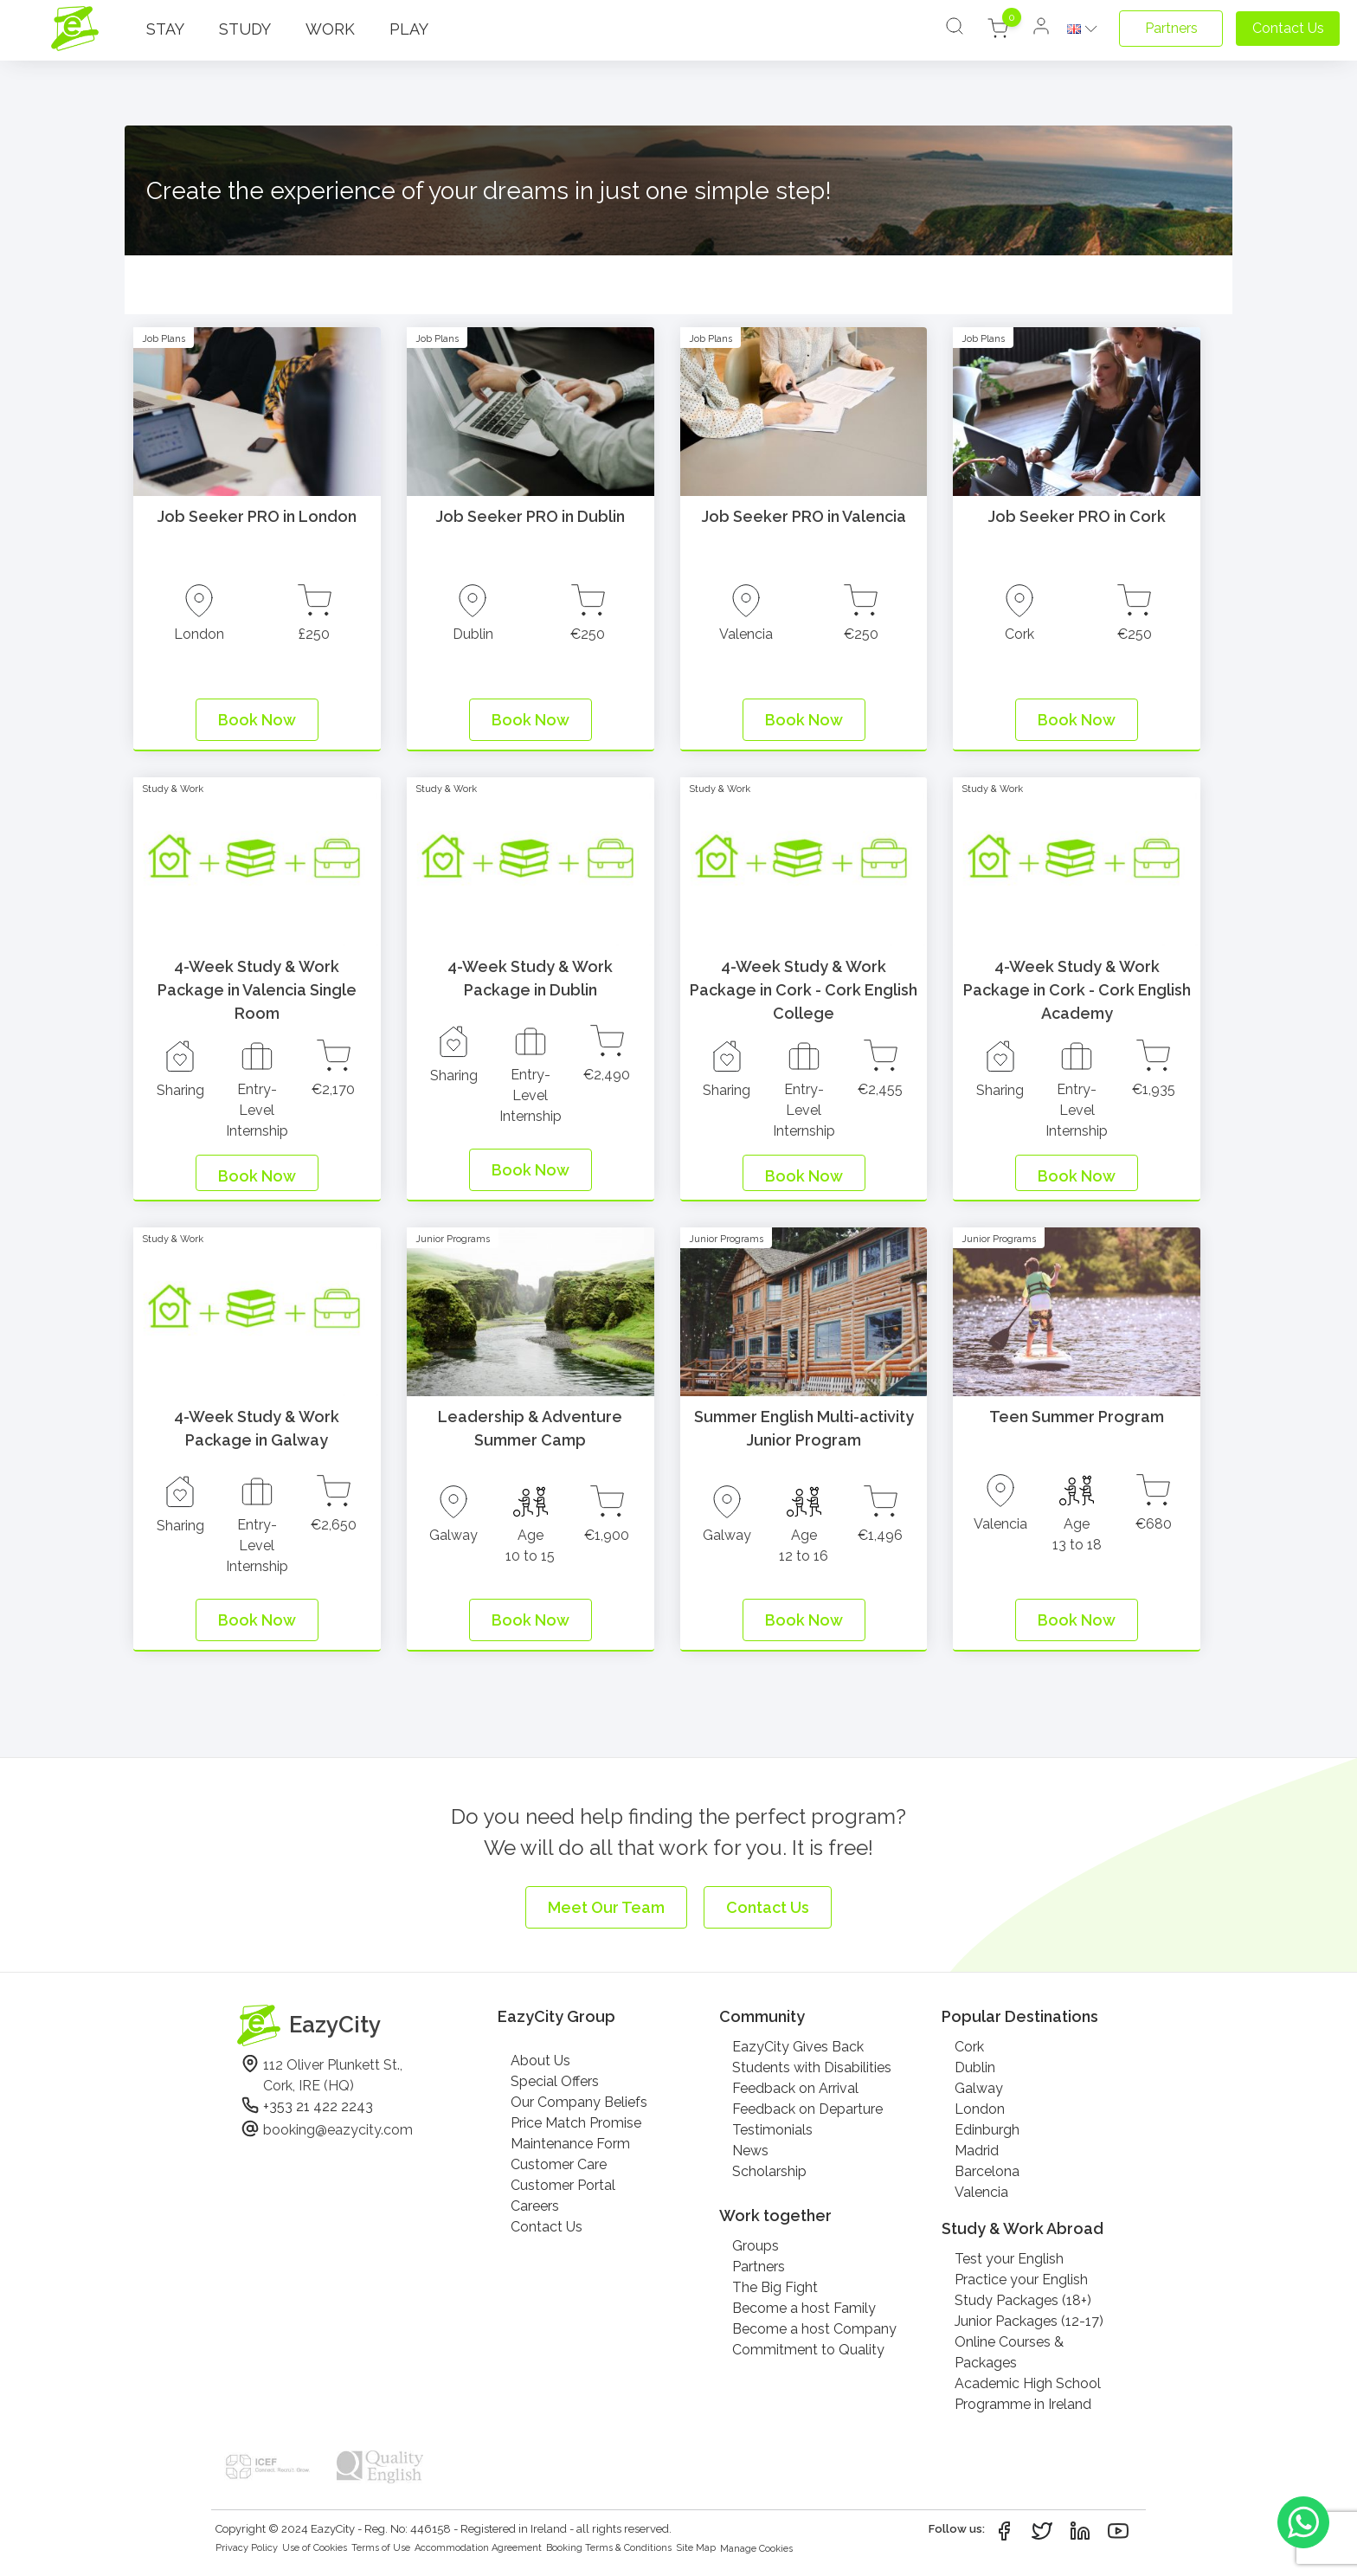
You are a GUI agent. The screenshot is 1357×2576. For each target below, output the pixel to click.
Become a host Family (804, 2308)
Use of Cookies (314, 2547)
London (980, 2109)
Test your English (1009, 2259)
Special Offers (555, 2081)
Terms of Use (380, 2547)
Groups (755, 2246)
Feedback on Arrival (795, 2088)
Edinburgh (987, 2130)
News (750, 2150)
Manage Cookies (756, 2548)
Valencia (981, 2192)
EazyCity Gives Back (798, 2046)
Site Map (696, 2547)
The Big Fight (775, 2287)
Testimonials (772, 2130)
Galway (979, 2088)
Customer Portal (563, 2185)
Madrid (977, 2150)
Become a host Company (814, 2329)
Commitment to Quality (808, 2349)
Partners (758, 2266)
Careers (535, 2206)
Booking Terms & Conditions (609, 2547)
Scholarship (769, 2171)
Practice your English (1021, 2279)
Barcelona (987, 2171)
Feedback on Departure (807, 2109)
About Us (540, 2060)
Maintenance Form (570, 2143)
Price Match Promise (576, 2123)
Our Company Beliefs (579, 2102)
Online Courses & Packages (1009, 2352)
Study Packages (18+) (1023, 2300)
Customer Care (559, 2164)
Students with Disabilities (811, 2067)
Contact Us (546, 2227)
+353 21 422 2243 (318, 2106)
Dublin (975, 2067)
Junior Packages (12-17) (1029, 2321)
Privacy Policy (246, 2547)
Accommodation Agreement (478, 2547)
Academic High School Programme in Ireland (1028, 2393)
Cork (969, 2046)
